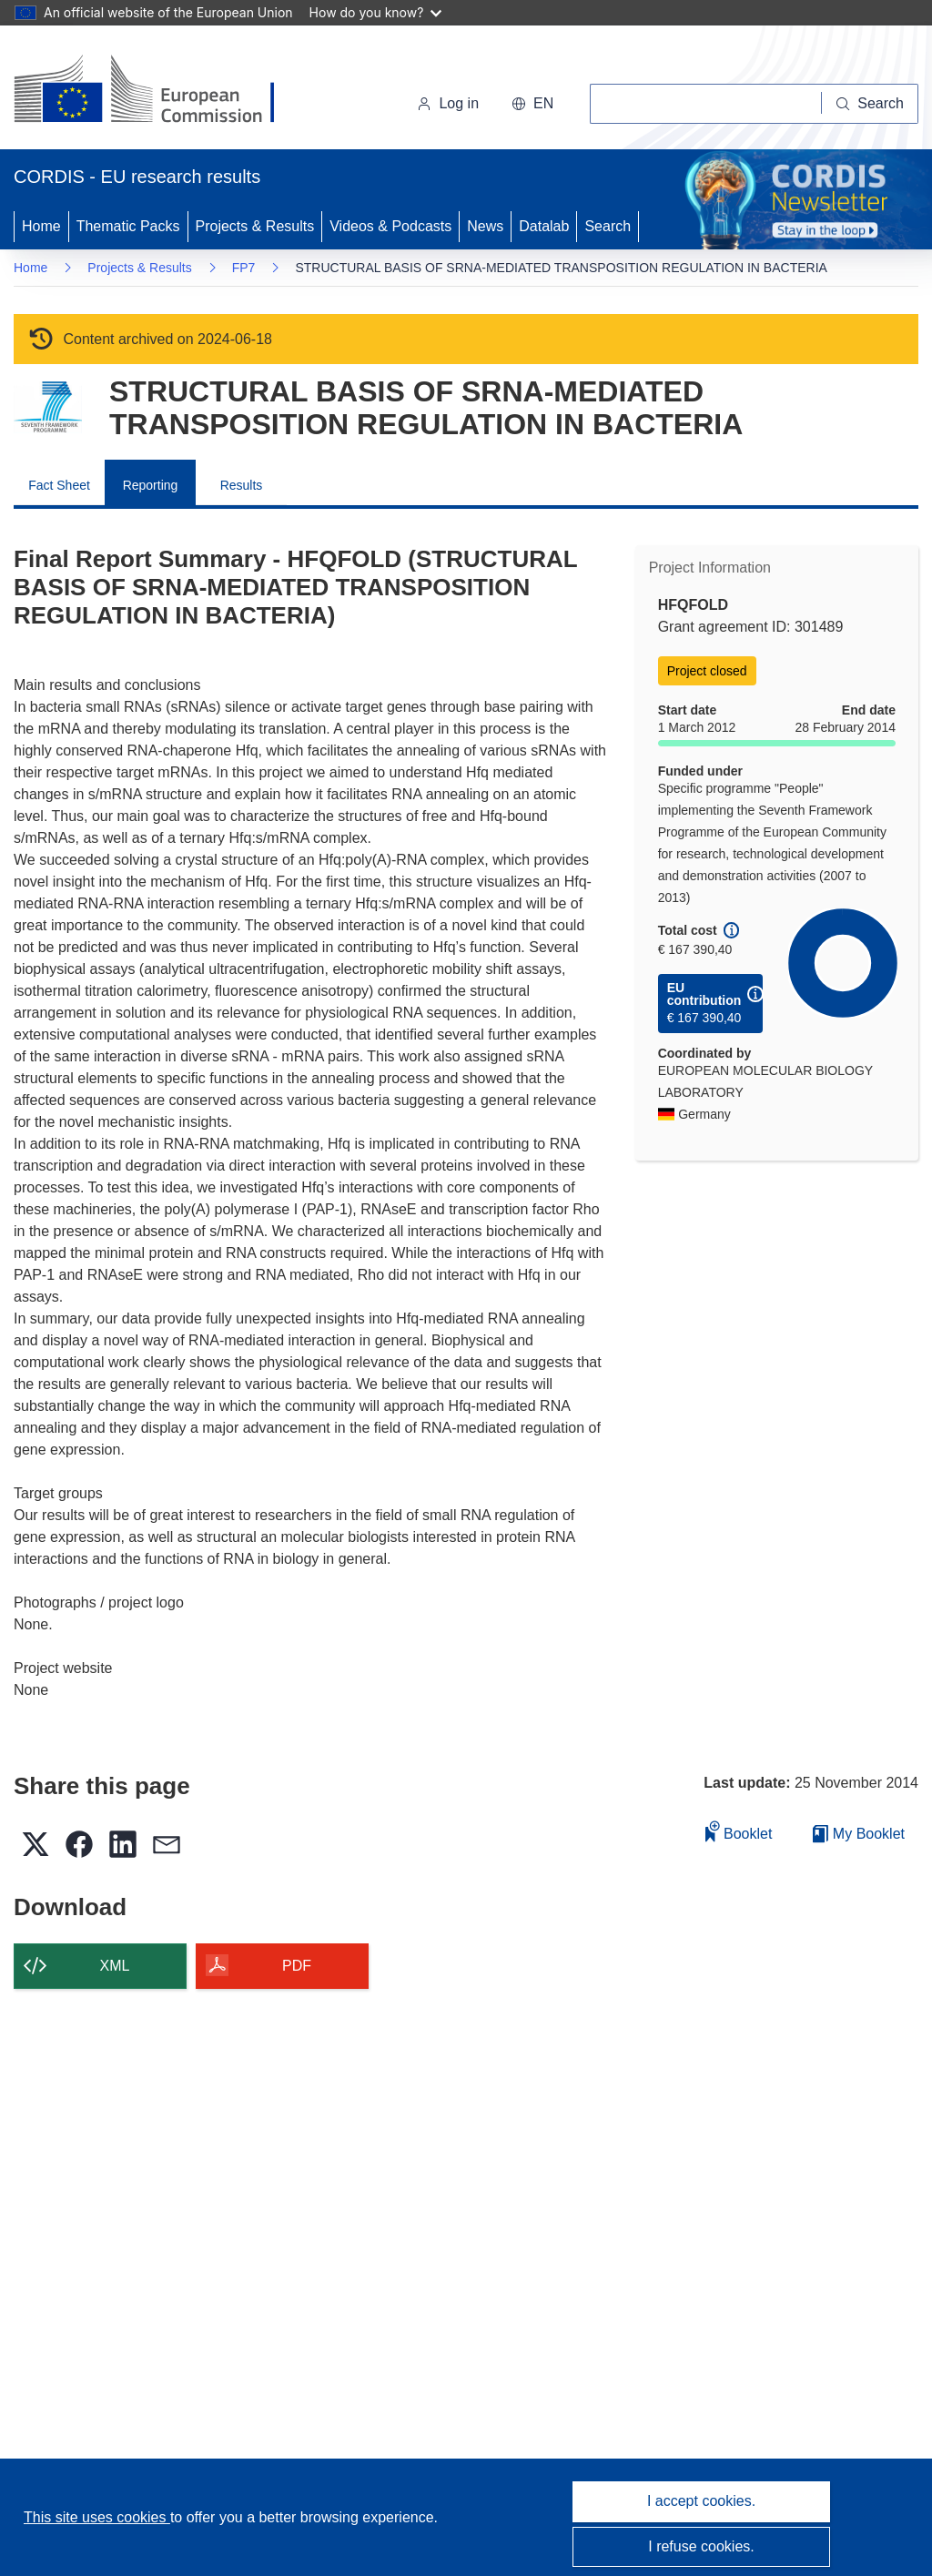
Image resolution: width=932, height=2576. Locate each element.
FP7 (244, 267)
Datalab (544, 226)
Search (607, 226)
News (485, 226)
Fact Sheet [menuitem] (59, 485)
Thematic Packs (128, 226)
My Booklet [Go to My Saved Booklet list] (859, 1833)
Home (41, 226)
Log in (448, 103)
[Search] (870, 104)
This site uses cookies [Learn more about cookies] (97, 2517)
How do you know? (375, 12)
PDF (296, 1965)
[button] (532, 104)
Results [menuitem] (241, 485)
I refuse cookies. (701, 2546)
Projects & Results (255, 226)
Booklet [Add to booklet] (739, 1830)
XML (115, 1965)
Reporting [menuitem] (150, 485)
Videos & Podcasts (390, 226)
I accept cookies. (701, 2501)
